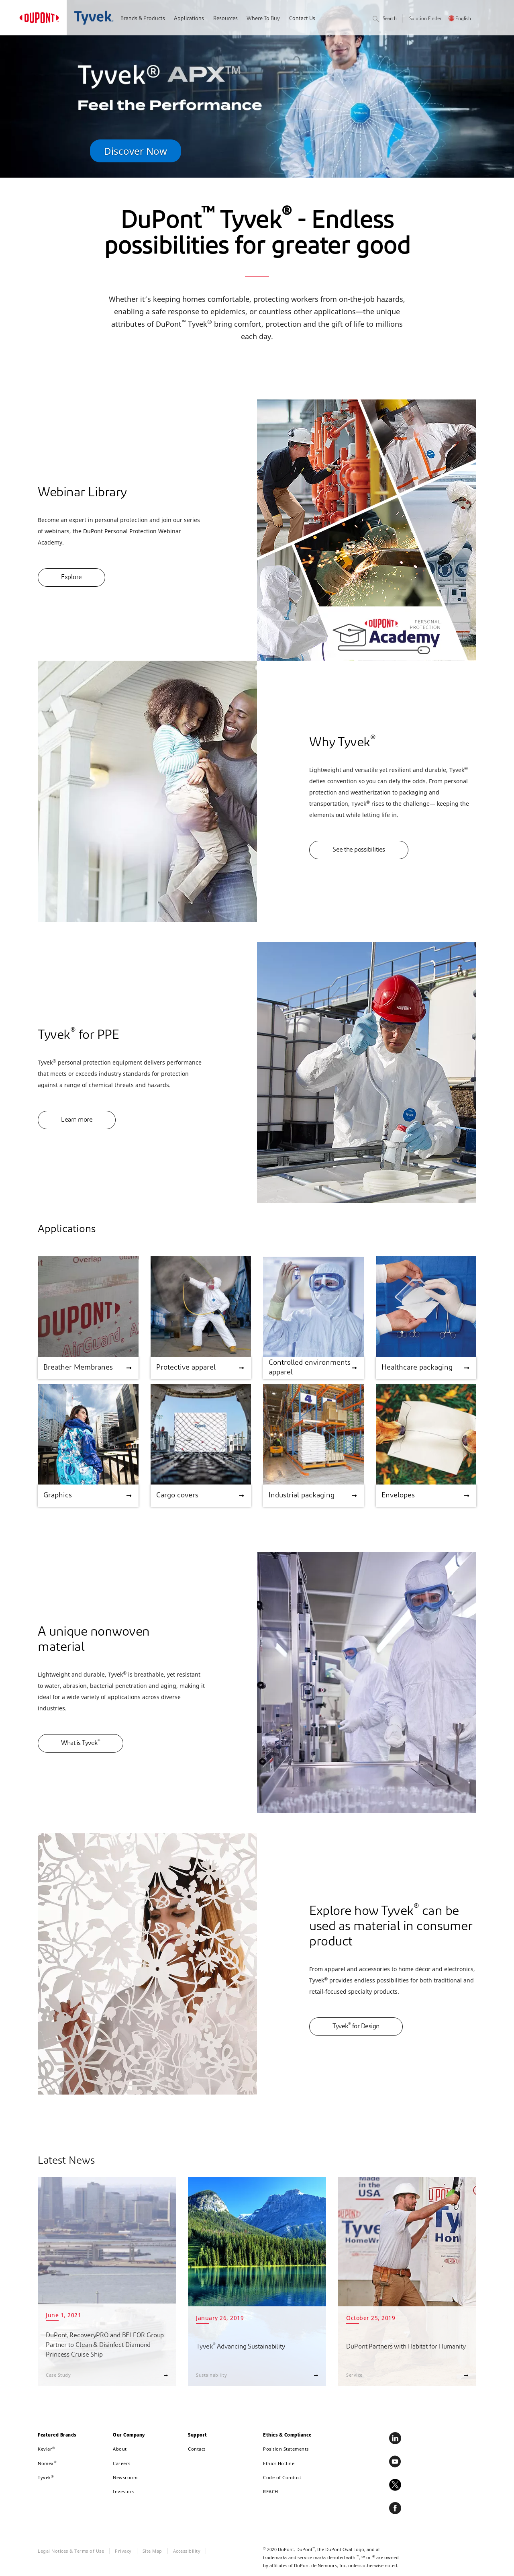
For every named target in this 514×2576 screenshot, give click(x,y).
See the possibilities (358, 850)
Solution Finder (425, 19)
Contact (197, 2449)
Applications (189, 18)
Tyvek (46, 2477)
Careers (122, 2463)
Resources (225, 18)
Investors (124, 2491)
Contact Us (302, 18)
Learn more (76, 1120)
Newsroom (125, 2477)
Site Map (152, 2551)
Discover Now (135, 151)
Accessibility (187, 2551)
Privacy (123, 2551)
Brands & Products (142, 18)
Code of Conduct (282, 2477)
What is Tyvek (80, 1743)
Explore (71, 577)
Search (385, 19)
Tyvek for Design (355, 2026)
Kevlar (46, 2449)
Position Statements (286, 2449)
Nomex (47, 2463)
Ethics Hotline (278, 2463)
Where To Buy (263, 18)
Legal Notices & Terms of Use (71, 2551)
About (120, 2449)
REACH (270, 2491)
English (463, 19)
